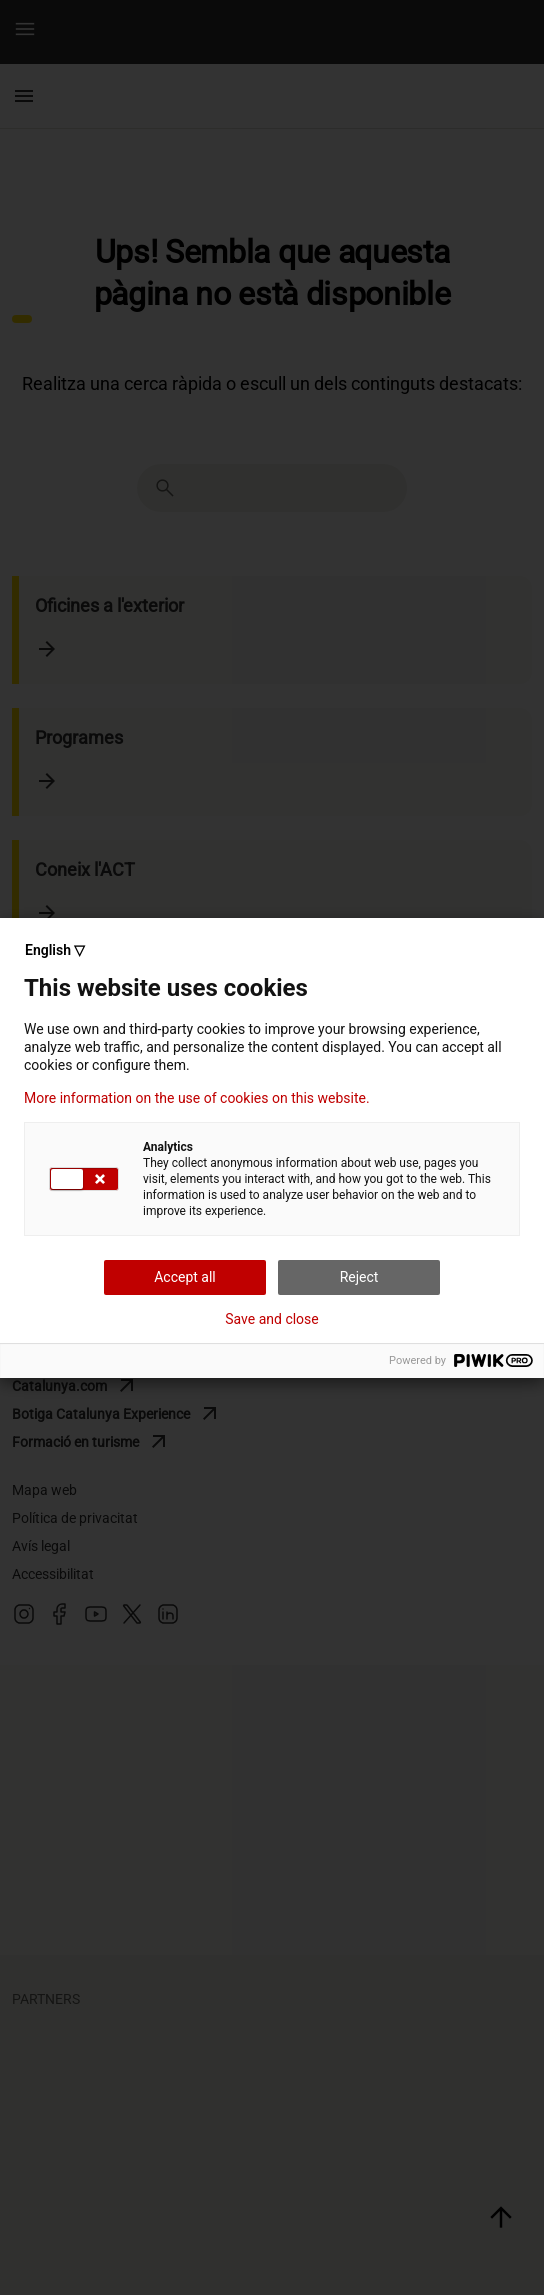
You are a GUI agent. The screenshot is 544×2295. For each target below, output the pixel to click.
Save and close (272, 1319)
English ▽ (55, 950)
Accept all (185, 1277)
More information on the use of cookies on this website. (197, 1098)
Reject (359, 1277)
